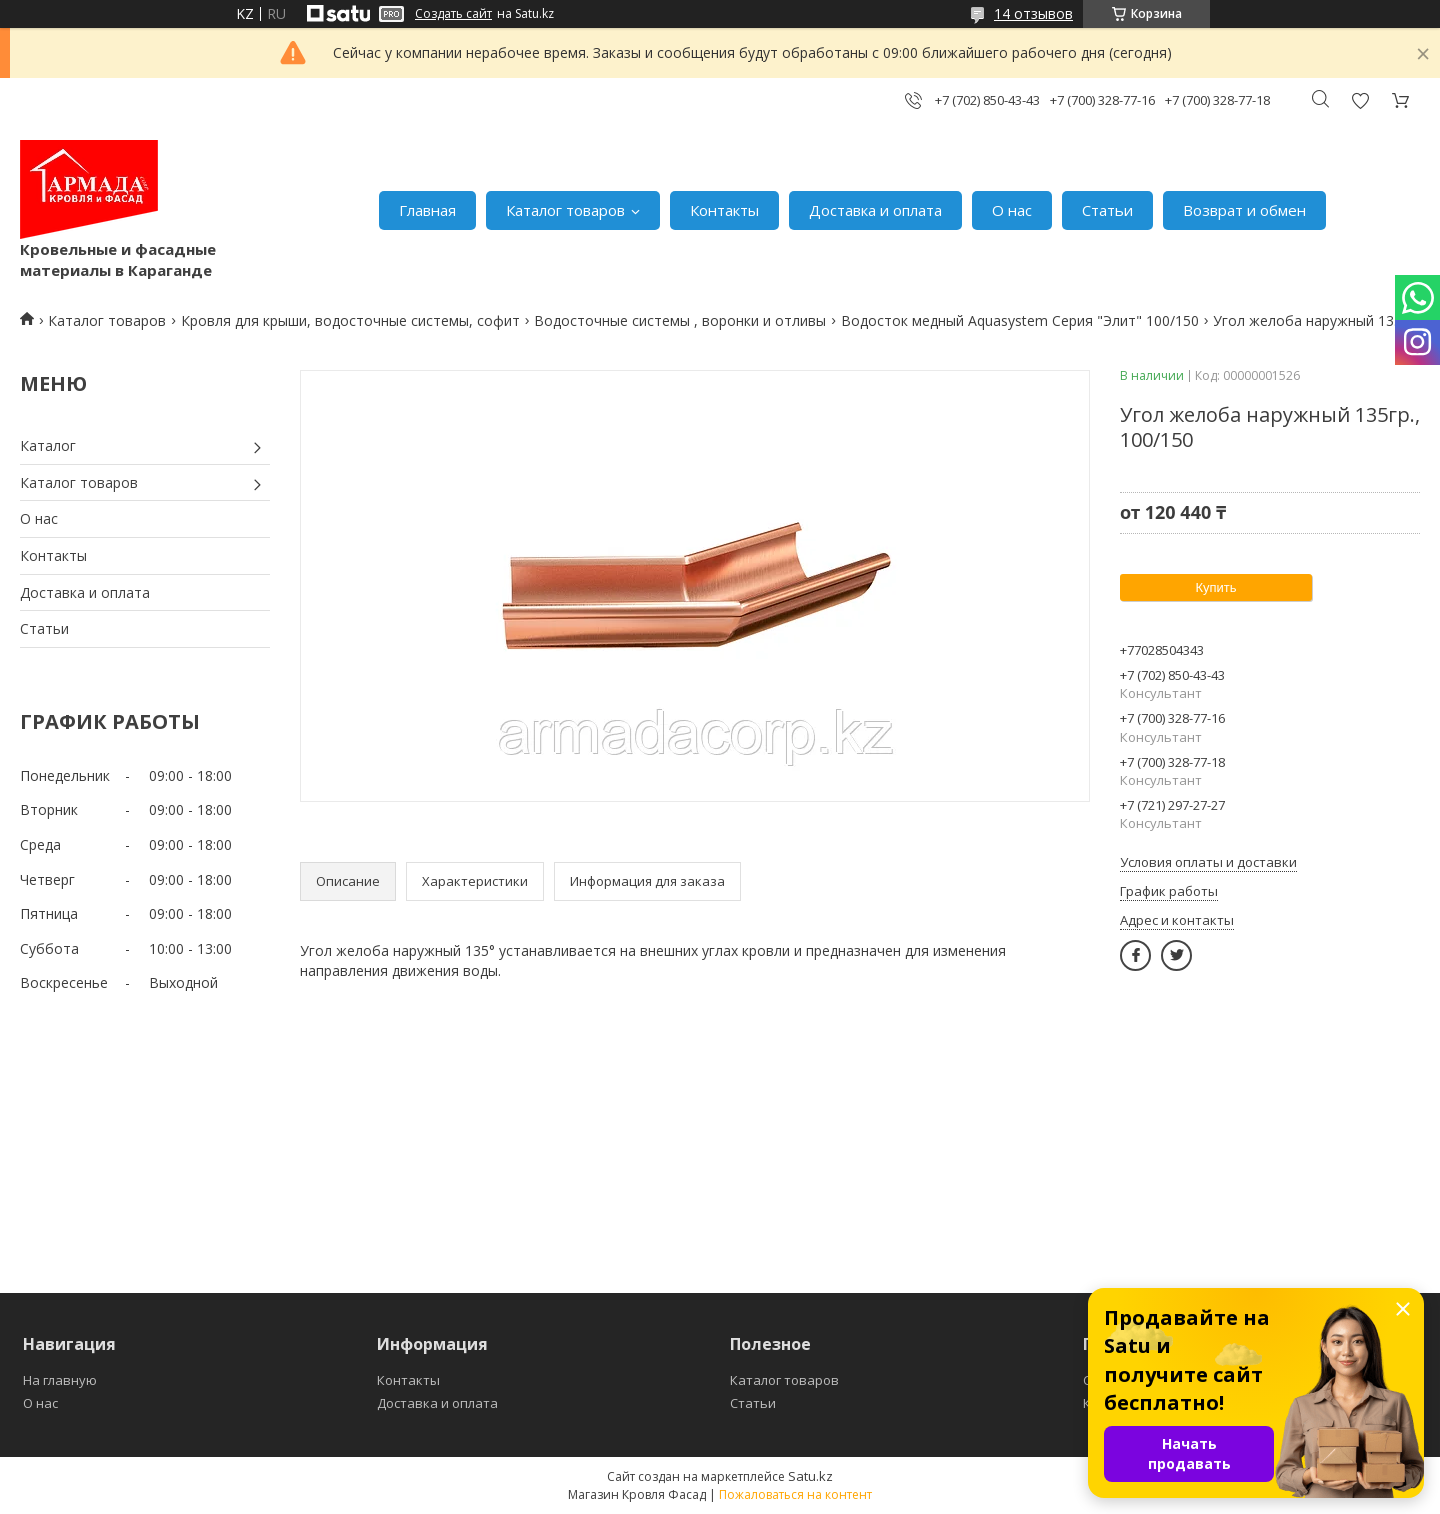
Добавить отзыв (1360, 100)
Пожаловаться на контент (795, 1494)
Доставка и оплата (875, 210)
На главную (60, 1380)
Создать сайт (453, 14)
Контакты (724, 210)
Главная (427, 210)
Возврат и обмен (1244, 210)
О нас (1012, 210)
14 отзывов (1033, 13)
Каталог (48, 445)
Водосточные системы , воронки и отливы (680, 320)
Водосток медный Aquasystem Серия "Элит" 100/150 (1020, 320)
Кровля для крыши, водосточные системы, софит (350, 320)
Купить (1215, 587)
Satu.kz (810, 1476)
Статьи (1107, 210)
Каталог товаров (565, 210)
